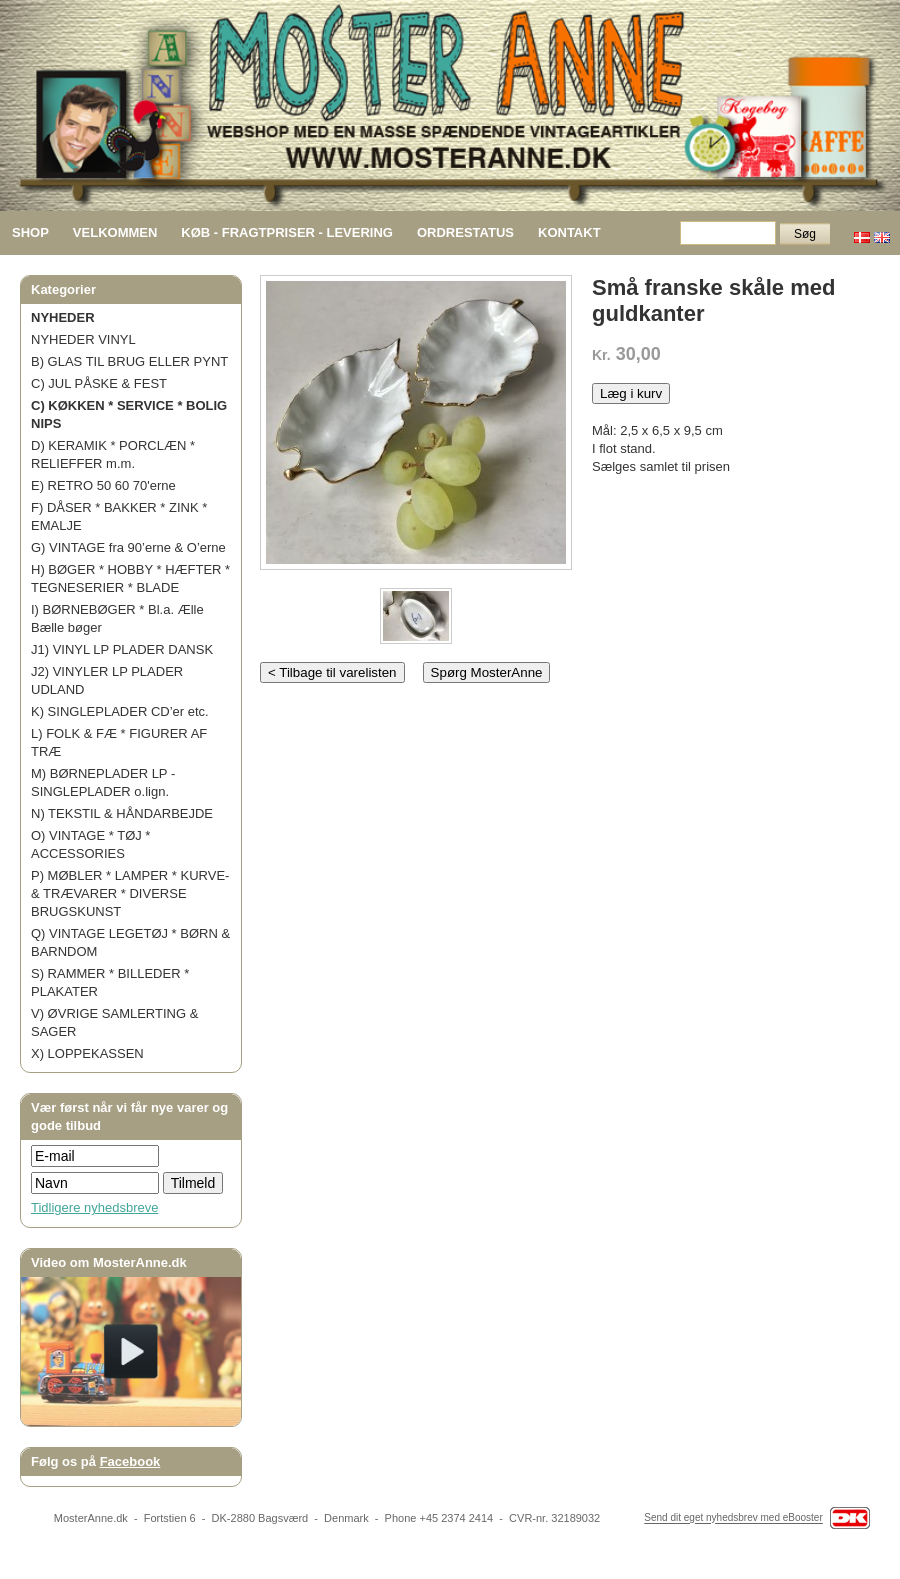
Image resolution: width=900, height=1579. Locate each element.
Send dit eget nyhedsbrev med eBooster (733, 1518)
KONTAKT (569, 232)
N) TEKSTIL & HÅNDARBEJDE (122, 813)
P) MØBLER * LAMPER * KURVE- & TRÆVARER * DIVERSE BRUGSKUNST (130, 893)
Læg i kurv (631, 393)
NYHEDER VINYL (83, 339)
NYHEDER (63, 317)
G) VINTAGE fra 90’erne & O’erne (128, 547)
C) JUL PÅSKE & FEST (99, 383)
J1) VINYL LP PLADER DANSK (122, 649)
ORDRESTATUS (465, 232)
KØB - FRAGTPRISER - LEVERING (287, 232)
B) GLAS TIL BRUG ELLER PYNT (129, 361)
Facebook (130, 1461)
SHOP (30, 232)
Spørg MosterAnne (487, 672)
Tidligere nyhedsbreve (94, 1207)
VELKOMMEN (115, 232)
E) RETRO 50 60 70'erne (103, 485)
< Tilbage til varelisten (332, 672)
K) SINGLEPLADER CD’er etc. (120, 711)
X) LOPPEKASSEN (87, 1053)
